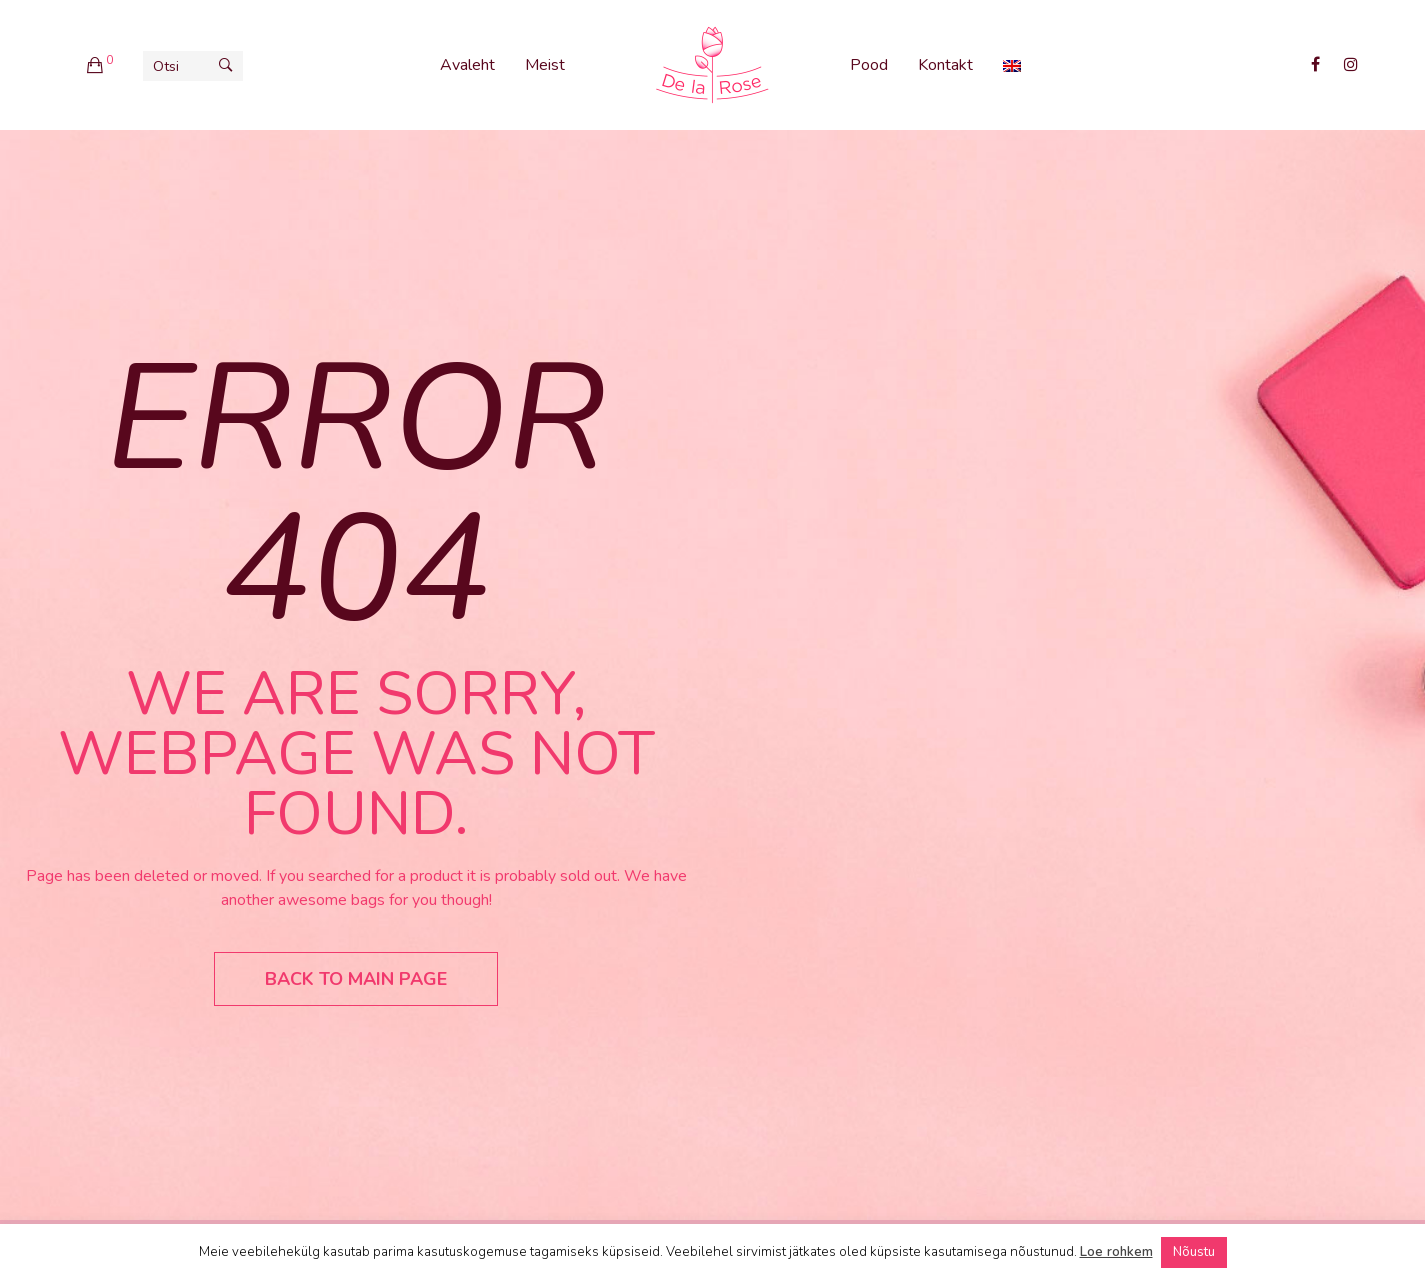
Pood (869, 65)
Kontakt (945, 65)
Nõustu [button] (1194, 1252)
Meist (545, 65)
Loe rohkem (1116, 1252)
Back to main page (356, 979)
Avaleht (467, 65)
